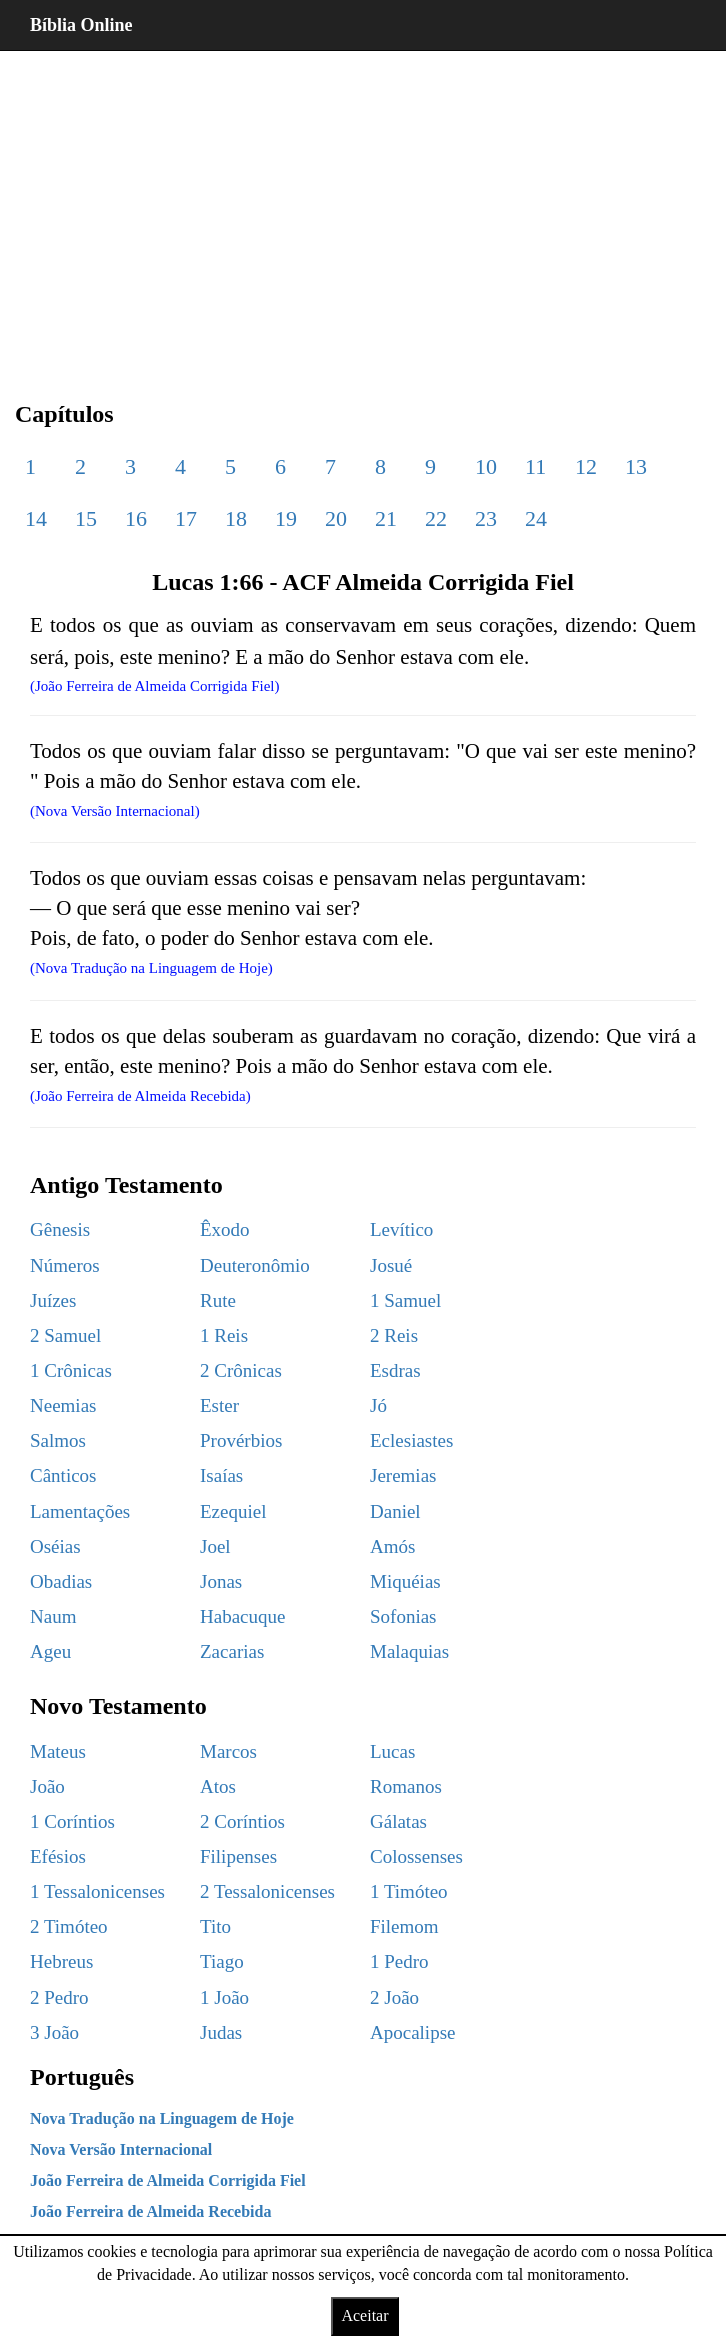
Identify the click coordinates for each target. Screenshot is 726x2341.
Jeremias (403, 1475)
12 (586, 466)
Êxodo (225, 1229)
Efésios (58, 1856)
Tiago (222, 1961)
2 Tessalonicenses (267, 1891)
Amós (392, 1546)
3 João (54, 2032)
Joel (215, 1546)
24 (536, 518)
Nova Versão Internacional (121, 2149)
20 (336, 518)
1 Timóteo (409, 1891)
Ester (219, 1405)
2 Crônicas (241, 1370)
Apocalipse (412, 2032)
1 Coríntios (72, 1821)
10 (486, 466)
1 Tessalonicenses (97, 1891)
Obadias (61, 1581)
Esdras (395, 1370)
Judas (221, 2032)
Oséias (55, 1546)
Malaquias (409, 1651)
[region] (363, 210)
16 (136, 518)
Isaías (221, 1475)
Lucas (392, 1751)
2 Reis (394, 1335)
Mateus (58, 1751)
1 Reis (224, 1335)
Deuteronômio (255, 1265)
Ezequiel (233, 1511)
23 (486, 518)
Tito (215, 1926)
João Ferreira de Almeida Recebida (150, 2211)
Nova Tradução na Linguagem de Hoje (162, 2118)
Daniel (395, 1511)
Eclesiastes (411, 1440)
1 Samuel (405, 1300)
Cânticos (63, 1475)
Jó (378, 1405)
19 (286, 518)
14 (36, 518)
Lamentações (80, 1511)
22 (436, 518)
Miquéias (405, 1581)
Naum (53, 1616)
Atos (218, 1786)
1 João (224, 1997)
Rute (218, 1300)
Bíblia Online (81, 25)
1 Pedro (399, 1961)
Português (82, 2077)
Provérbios (241, 1440)
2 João (394, 1997)
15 (86, 518)
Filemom (404, 1926)
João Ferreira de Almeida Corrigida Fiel (168, 2180)
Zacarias (232, 1651)
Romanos (406, 1786)
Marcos (228, 1751)
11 (535, 466)
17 (186, 518)
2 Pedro (59, 1997)
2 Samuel (65, 1335)
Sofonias (403, 1616)
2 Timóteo (69, 1926)
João (47, 1786)
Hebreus (61, 1961)
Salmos (58, 1440)
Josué (391, 1265)
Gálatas (398, 1821)
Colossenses (416, 1856)
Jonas (221, 1581)
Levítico (401, 1229)
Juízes (53, 1300)
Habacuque (242, 1616)
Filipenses (238, 1856)
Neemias (63, 1405)
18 (236, 518)
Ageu (50, 1651)
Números (65, 1265)
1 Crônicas (71, 1370)
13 (636, 466)
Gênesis (60, 1229)
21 (386, 518)
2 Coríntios (242, 1821)
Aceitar (364, 2315)
